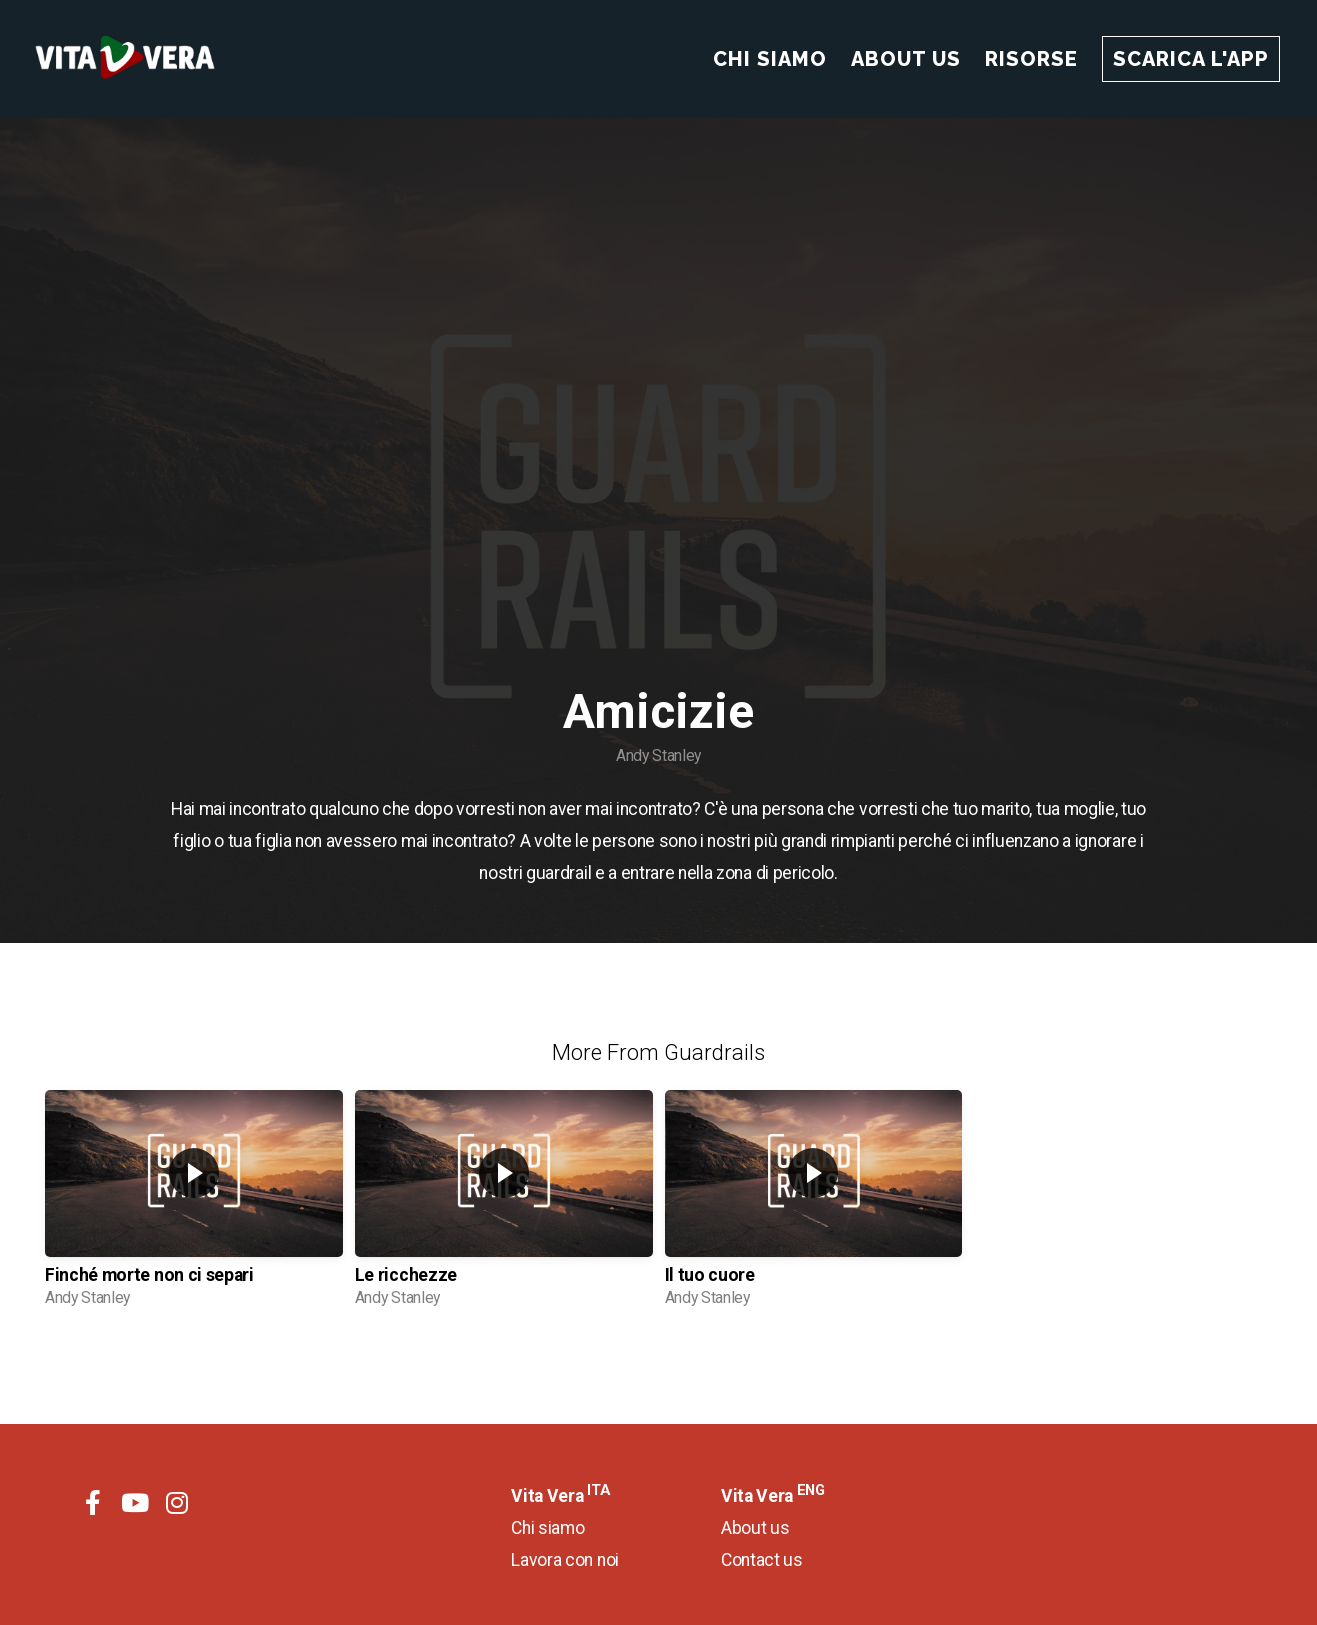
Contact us (762, 1560)
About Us (906, 59)
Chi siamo (547, 1528)
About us (755, 1528)
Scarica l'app (1191, 59)
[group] (194, 1205)
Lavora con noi (565, 1560)
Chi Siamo (770, 59)
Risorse (1031, 59)
